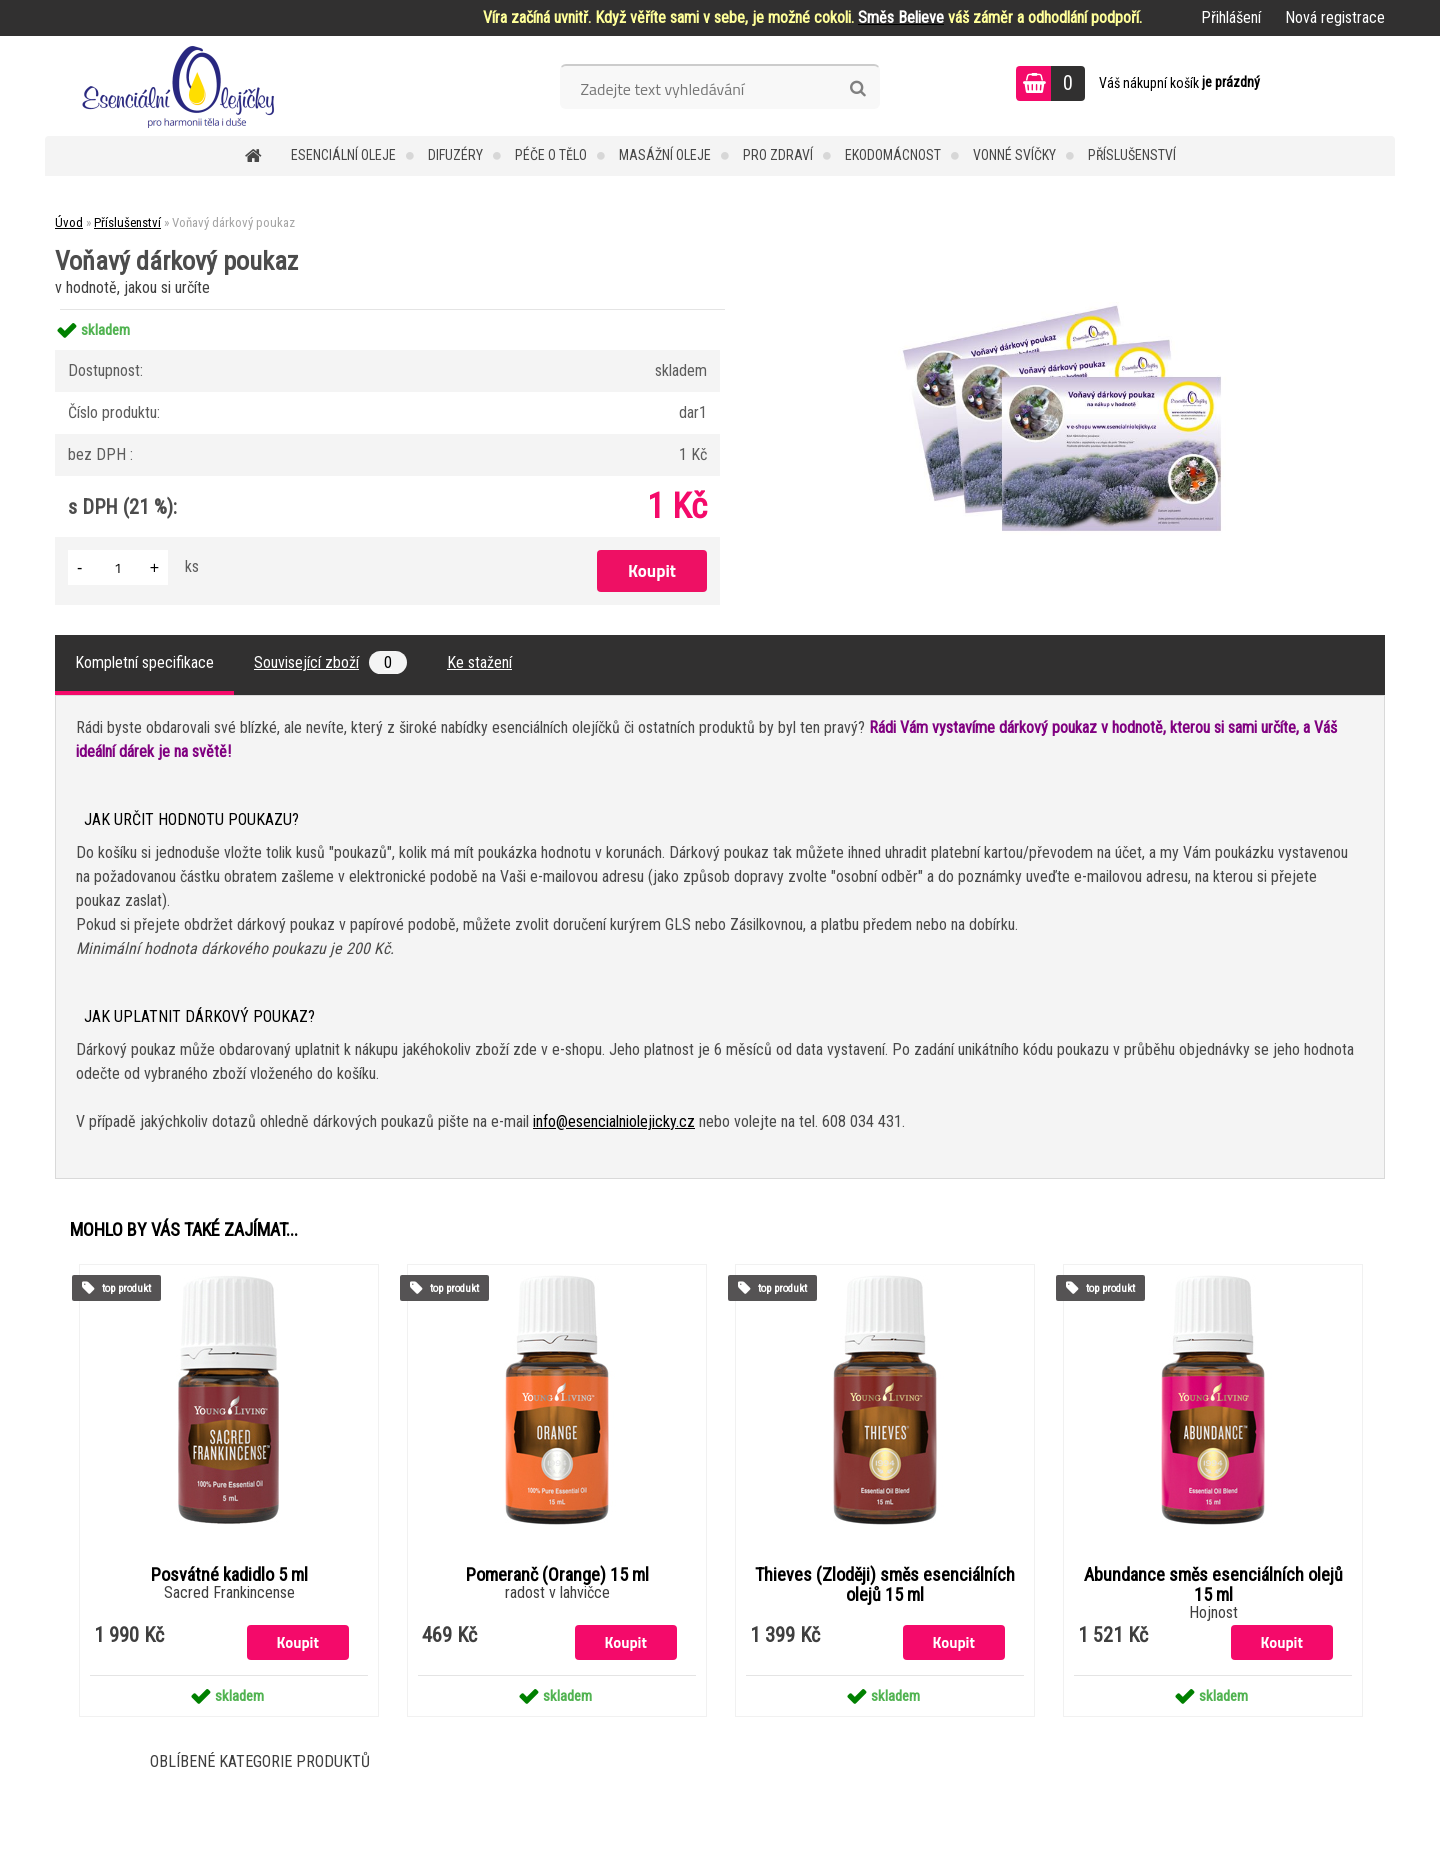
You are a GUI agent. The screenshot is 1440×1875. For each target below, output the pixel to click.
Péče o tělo (551, 155)
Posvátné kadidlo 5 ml (229, 1575)
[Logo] (182, 86)
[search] (857, 89)
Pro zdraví (778, 155)
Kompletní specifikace (144, 662)
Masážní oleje (665, 155)
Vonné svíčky (1014, 155)
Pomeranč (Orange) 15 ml (557, 1575)
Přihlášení (1231, 17)
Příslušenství (1132, 155)
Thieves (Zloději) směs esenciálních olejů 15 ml (885, 1585)
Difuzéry (455, 155)
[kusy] (118, 567)
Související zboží (330, 662)
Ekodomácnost (893, 155)
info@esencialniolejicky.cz (614, 1121)
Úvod (69, 222)
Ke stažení (479, 662)
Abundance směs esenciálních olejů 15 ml (1213, 1585)
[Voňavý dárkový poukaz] (1076, 309)
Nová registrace (1335, 17)
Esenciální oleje (343, 155)
